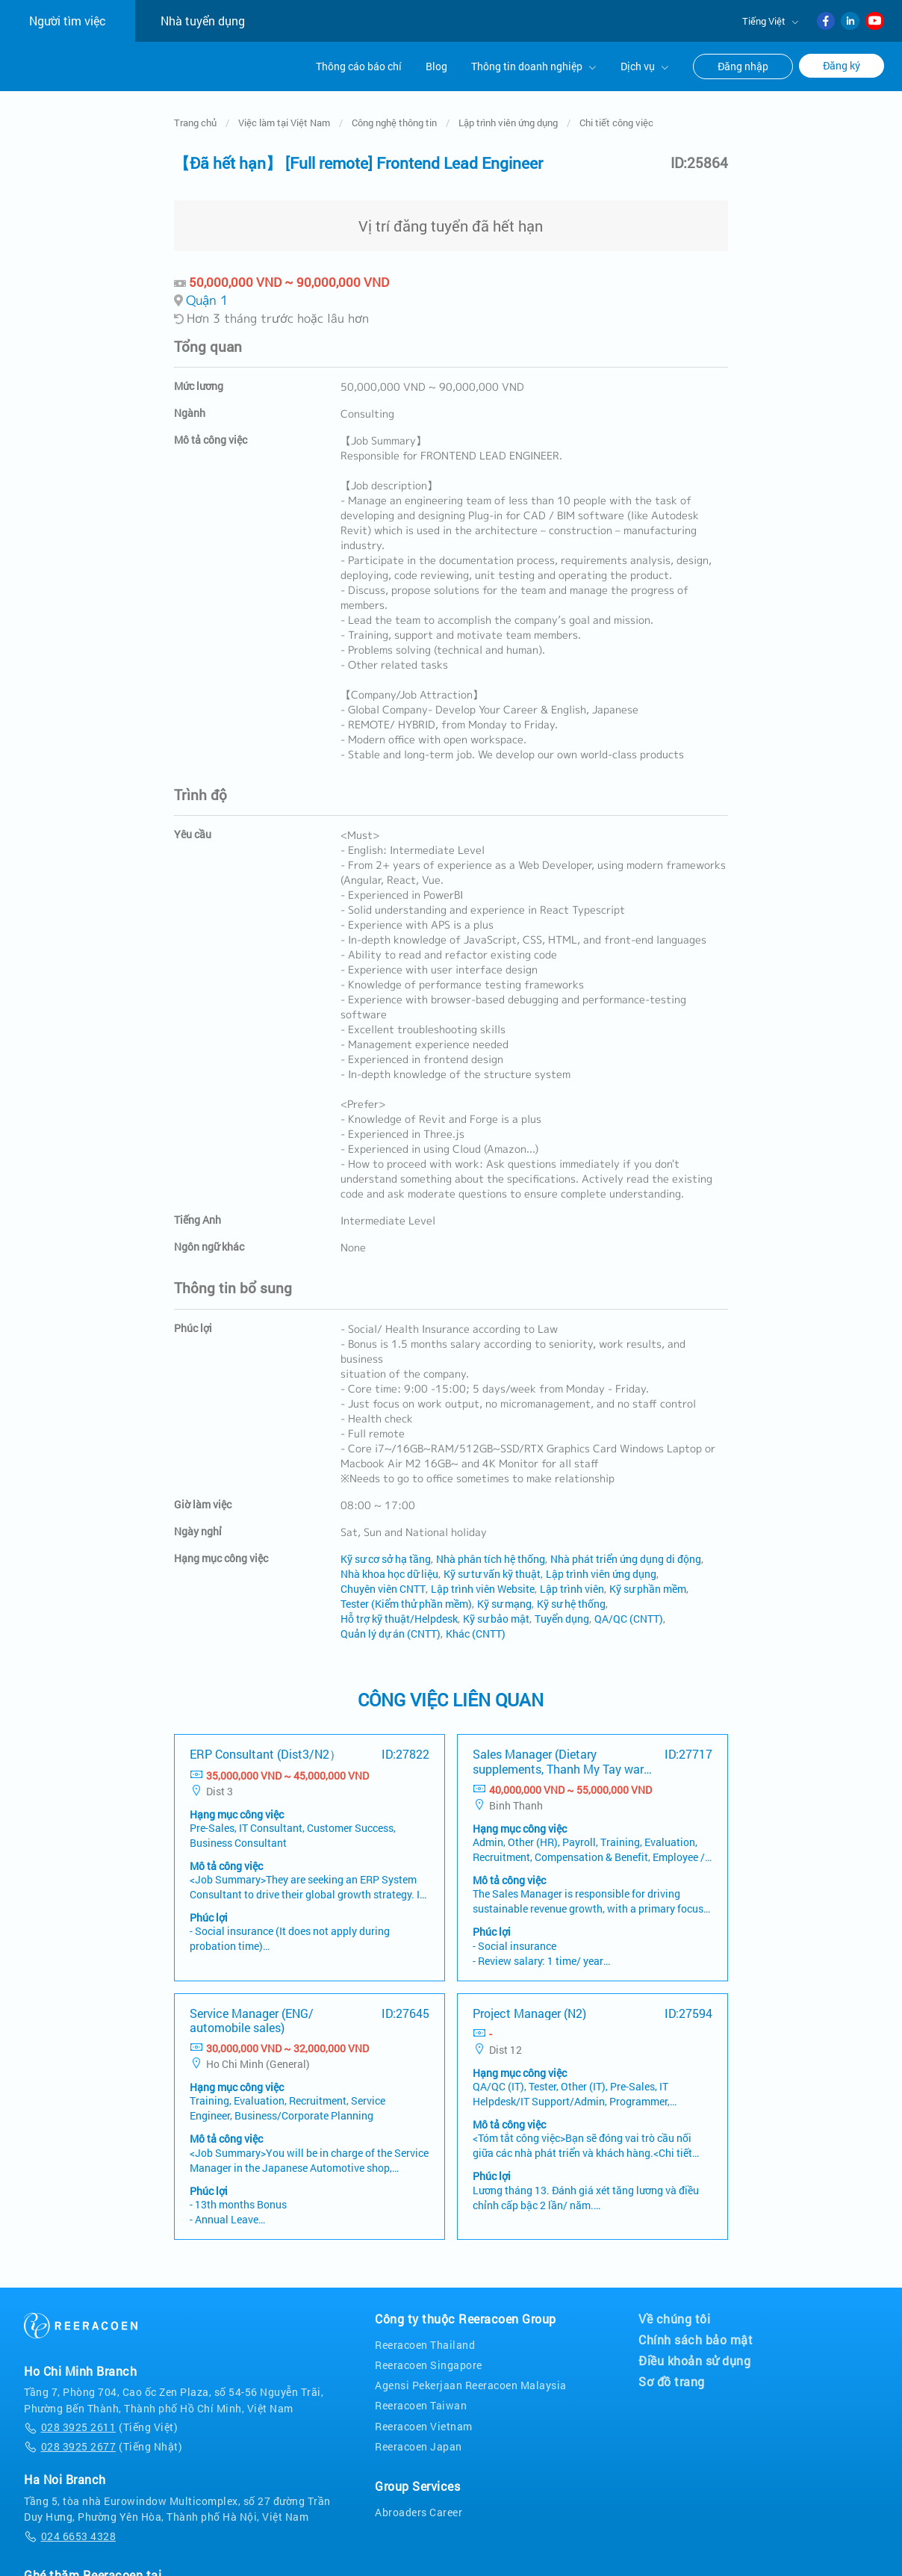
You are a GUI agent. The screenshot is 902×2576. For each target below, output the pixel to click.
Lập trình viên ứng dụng (508, 117)
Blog (436, 66)
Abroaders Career (418, 2507)
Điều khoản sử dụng (694, 2355)
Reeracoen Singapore (428, 2360)
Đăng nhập (743, 66)
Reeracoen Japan (418, 2441)
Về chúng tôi (674, 2313)
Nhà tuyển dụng (203, 20)
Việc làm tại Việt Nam (284, 117)
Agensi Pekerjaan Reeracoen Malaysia (471, 2380)
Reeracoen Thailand (425, 2339)
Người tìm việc (67, 20)
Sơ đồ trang (671, 2376)
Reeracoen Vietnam (424, 2421)
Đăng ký (841, 65)
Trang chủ (195, 117)
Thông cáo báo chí (359, 66)
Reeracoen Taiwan (421, 2401)
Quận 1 (207, 294)
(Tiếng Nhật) (103, 2441)
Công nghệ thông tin (394, 117)
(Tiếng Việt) (101, 2422)
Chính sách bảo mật (695, 2334)
